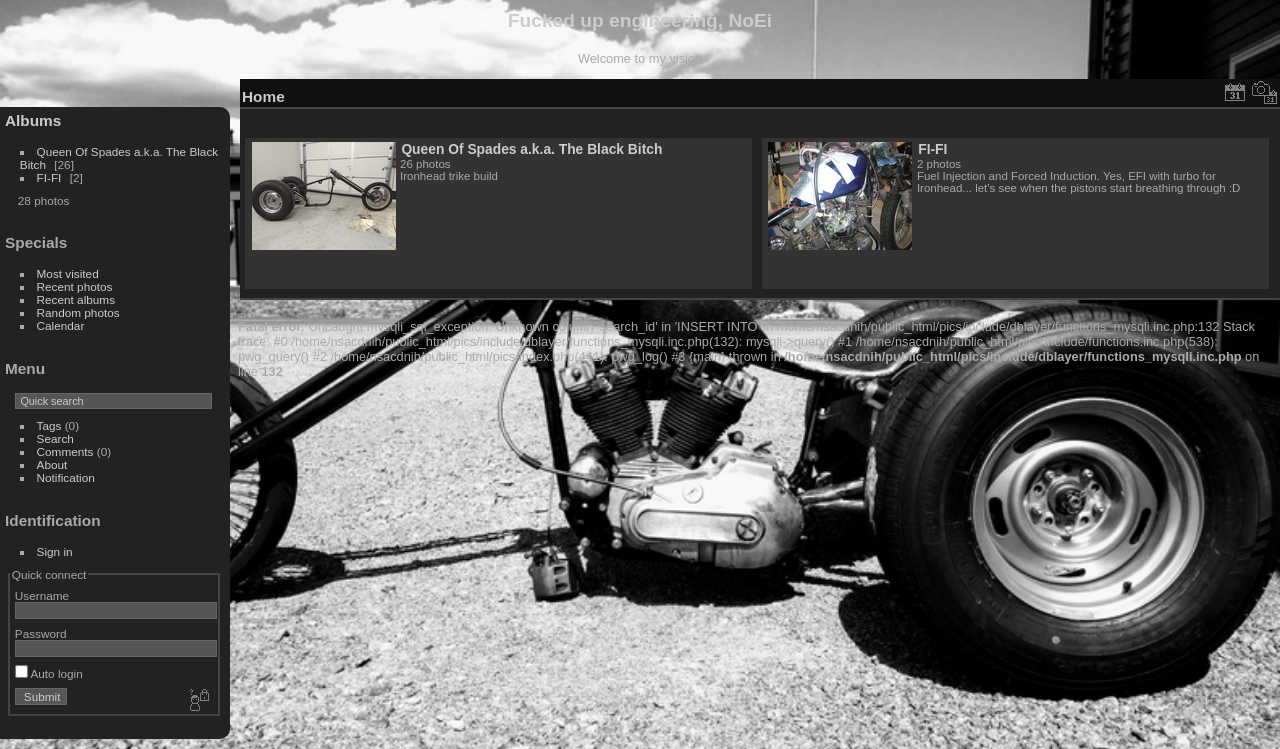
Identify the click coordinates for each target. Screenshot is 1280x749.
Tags (49, 425)
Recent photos (75, 286)
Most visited (68, 273)
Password (41, 633)
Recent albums (76, 299)
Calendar (61, 325)
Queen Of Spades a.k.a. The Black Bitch (531, 149)
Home (263, 96)
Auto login (49, 673)
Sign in (55, 551)
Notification (66, 477)
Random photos (78, 312)
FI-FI (49, 177)
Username (42, 595)
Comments (65, 451)
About (52, 464)
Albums (33, 120)
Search (55, 438)
